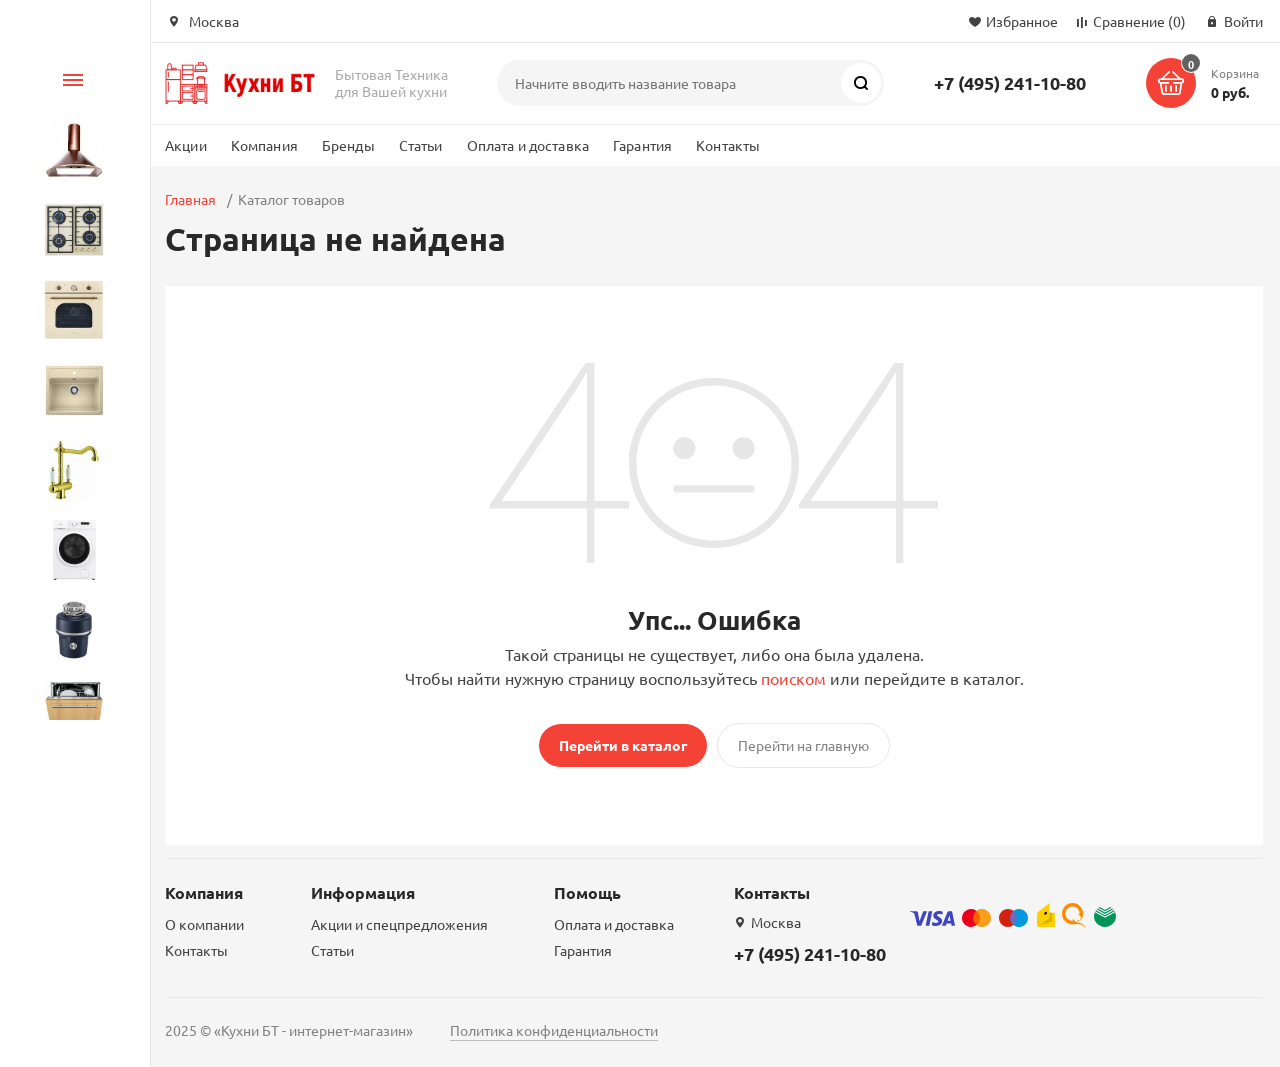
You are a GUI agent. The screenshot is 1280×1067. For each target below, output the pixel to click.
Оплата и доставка (528, 145)
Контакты (728, 145)
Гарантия (642, 145)
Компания (264, 145)
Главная (190, 199)
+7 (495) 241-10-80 (1010, 82)
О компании (204, 924)
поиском (793, 678)
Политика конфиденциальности (554, 1030)
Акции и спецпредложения (399, 924)
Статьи (421, 145)
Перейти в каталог (623, 745)
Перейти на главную (803, 745)
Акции (186, 145)
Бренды (348, 145)
